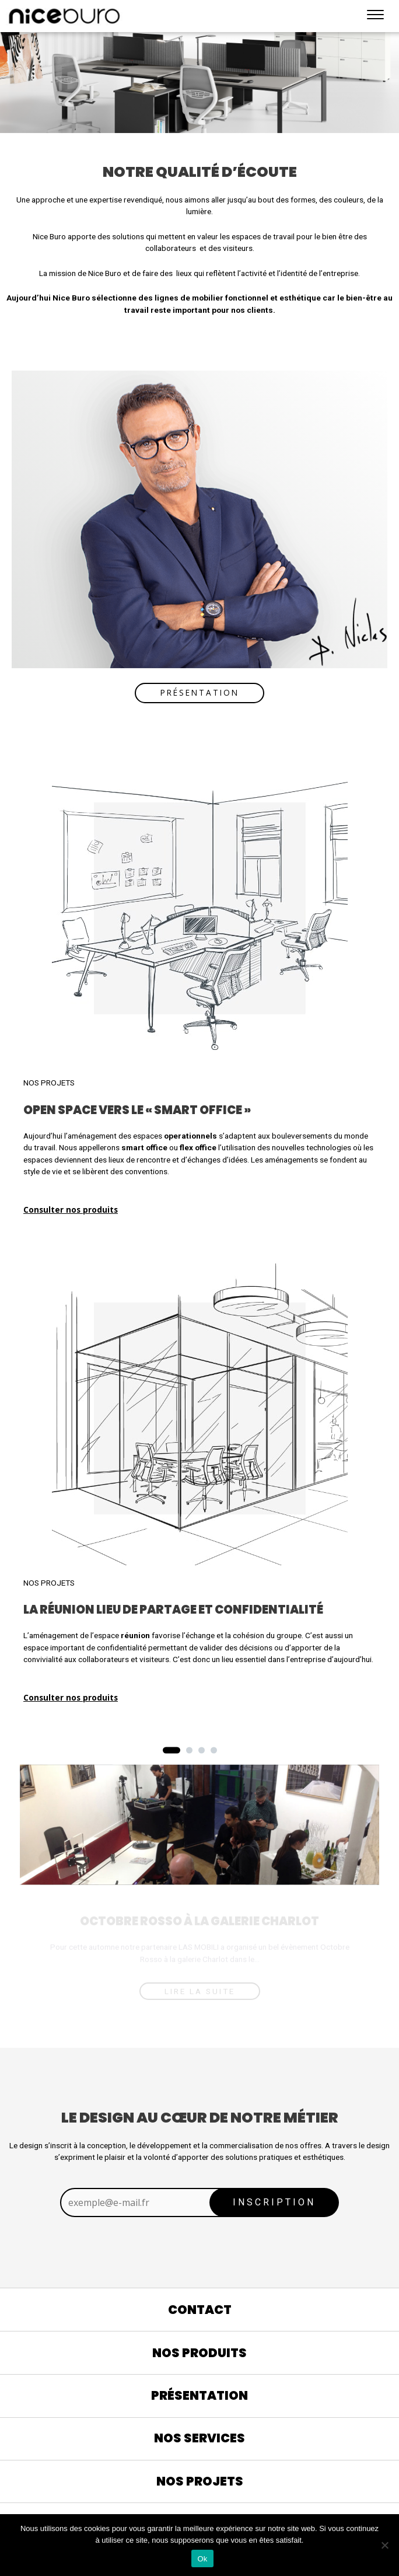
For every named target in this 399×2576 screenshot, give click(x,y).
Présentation (199, 692)
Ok (202, 2558)
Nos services (199, 2438)
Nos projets (199, 2481)
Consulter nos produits (70, 1209)
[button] (171, 1750)
